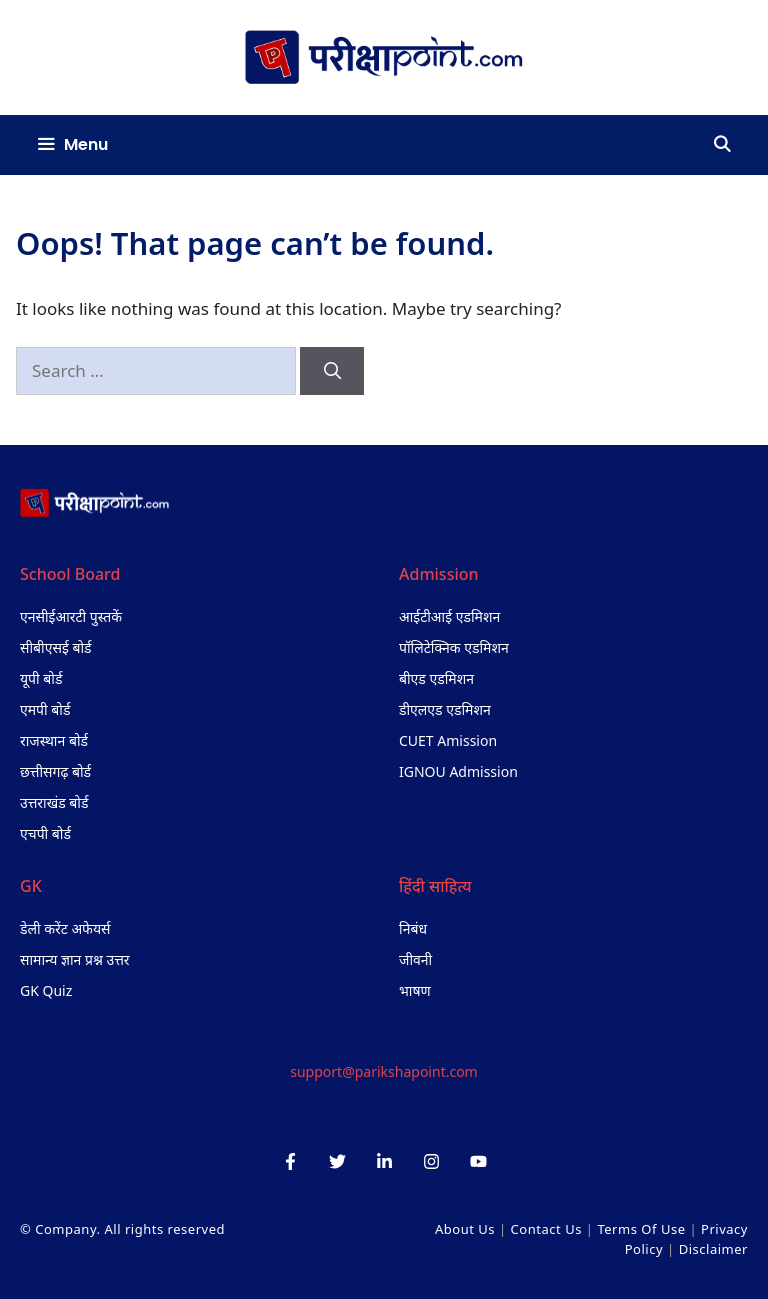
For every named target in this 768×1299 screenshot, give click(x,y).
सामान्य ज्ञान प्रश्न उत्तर (75, 959)
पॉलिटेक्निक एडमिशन (454, 647)
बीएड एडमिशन (436, 678)
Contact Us (546, 1229)
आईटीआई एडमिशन (449, 616)
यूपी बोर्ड (41, 678)
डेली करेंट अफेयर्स (65, 928)
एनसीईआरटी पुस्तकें (71, 616)
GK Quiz (46, 990)
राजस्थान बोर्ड (54, 740)
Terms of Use (641, 1229)
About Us (465, 1229)
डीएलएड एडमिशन (445, 709)
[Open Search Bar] (721, 145)
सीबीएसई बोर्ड (56, 647)
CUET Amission (448, 740)
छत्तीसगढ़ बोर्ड (55, 771)
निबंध (413, 928)
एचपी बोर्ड (45, 833)
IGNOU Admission (458, 771)
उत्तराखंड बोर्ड (54, 802)
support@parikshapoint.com (383, 1071)
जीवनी (415, 959)
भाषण (415, 990)
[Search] (332, 371)
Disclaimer (713, 1249)
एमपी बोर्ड (45, 709)
